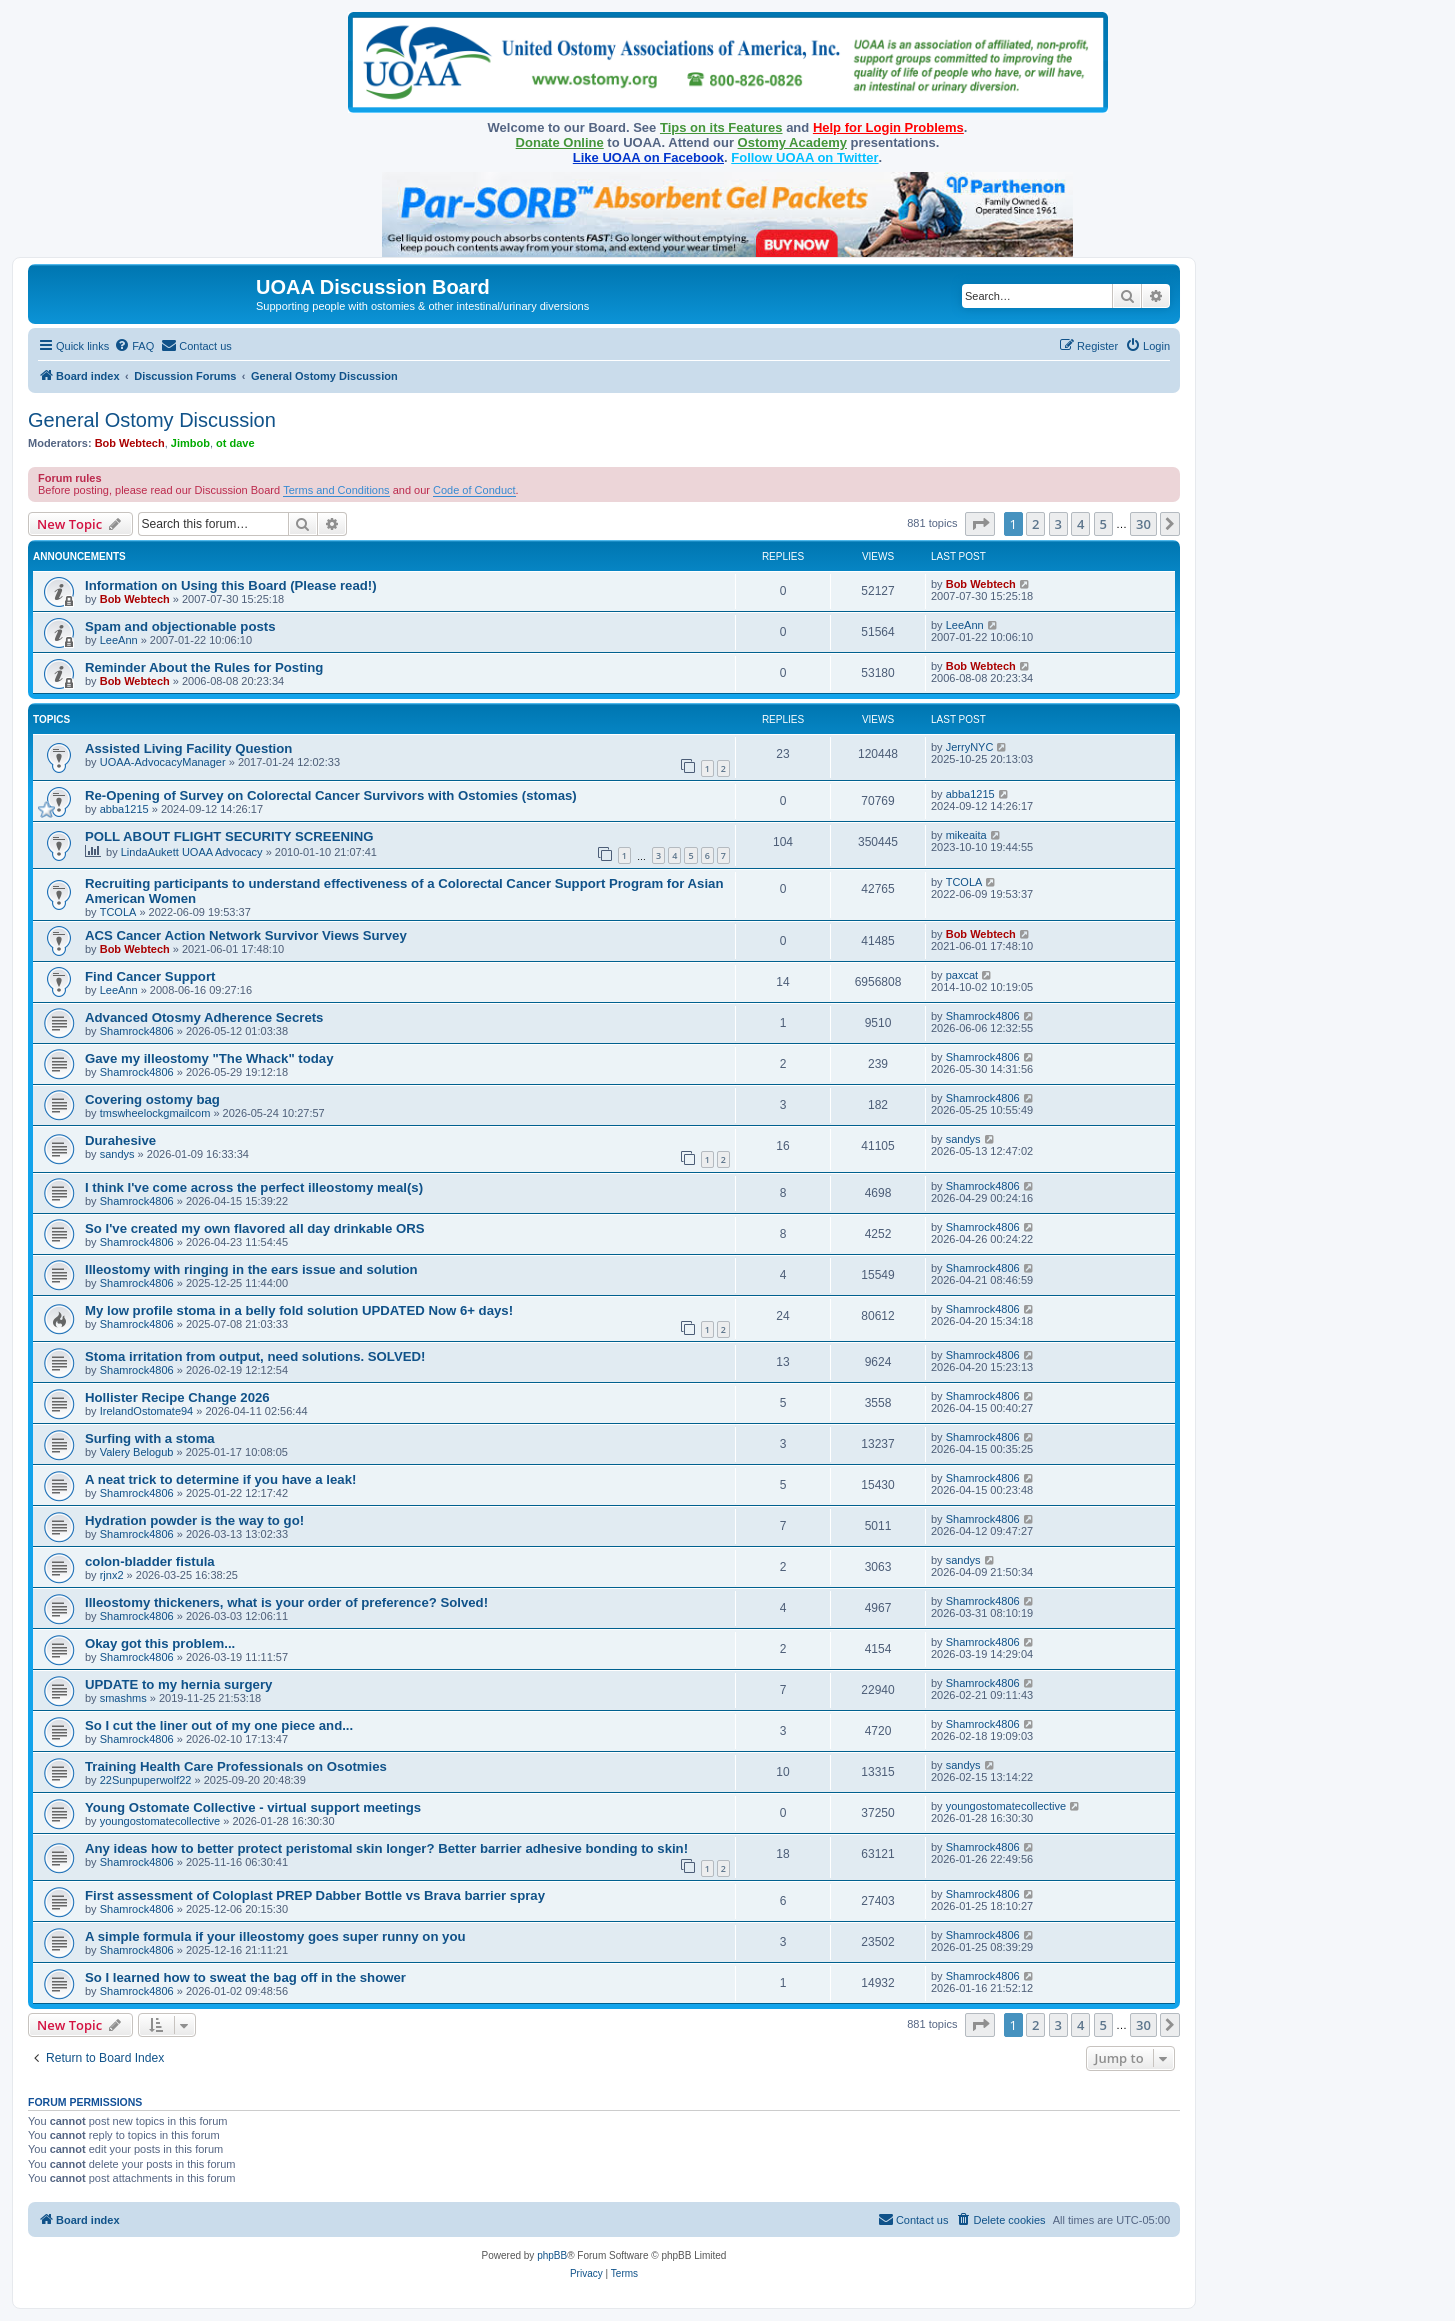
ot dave (235, 443)
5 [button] (1103, 524)
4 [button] (1080, 524)
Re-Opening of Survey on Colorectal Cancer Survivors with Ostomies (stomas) (331, 795)
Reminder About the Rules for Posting (204, 667)
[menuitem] (134, 346)
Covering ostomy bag (152, 1099)
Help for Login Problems (888, 127)
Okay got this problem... (160, 1643)
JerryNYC (970, 747)
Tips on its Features (721, 127)
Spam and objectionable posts (180, 626)
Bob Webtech (130, 443)
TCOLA (118, 912)
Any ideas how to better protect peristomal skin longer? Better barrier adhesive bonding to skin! (386, 1848)
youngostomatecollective (160, 1821)
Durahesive (120, 1140)
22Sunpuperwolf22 (146, 1780)
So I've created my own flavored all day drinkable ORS (255, 1228)
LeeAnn (119, 640)
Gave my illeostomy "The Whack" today (209, 1058)
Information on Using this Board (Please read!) (231, 585)
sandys (117, 1154)
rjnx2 (112, 1575)
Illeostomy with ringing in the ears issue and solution (251, 1269)
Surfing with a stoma (150, 1438)
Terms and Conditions (336, 490)
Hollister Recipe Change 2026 (177, 1397)
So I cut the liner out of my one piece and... (219, 1725)
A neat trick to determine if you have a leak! (220, 1479)
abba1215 (124, 809)
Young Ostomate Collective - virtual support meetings (253, 1807)
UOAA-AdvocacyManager (163, 762)
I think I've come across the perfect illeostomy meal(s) (254, 1187)
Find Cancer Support (150, 976)
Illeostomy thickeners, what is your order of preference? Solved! (286, 1602)
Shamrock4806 (137, 1031)
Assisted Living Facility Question (188, 748)
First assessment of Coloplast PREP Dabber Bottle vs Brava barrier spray (315, 1895)
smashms (123, 1698)
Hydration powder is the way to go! (194, 1520)
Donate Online (560, 142)
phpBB (552, 2255)
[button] (980, 524)
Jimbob (190, 443)
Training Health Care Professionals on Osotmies (236, 1766)
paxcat (962, 975)
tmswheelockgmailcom (155, 1113)
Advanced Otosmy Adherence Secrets (204, 1017)
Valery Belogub (137, 1452)
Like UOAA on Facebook (648, 157)
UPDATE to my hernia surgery (178, 1684)
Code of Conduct (474, 490)
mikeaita (966, 835)
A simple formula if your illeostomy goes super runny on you (275, 1936)
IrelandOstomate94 (147, 1411)
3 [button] (1058, 524)
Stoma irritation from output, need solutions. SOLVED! (255, 1356)
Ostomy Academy (792, 142)
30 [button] (1143, 524)
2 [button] (1035, 524)
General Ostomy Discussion (152, 420)
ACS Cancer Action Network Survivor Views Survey (246, 935)
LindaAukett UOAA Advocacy (192, 852)
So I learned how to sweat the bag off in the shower (245, 1977)
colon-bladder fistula (150, 1561)
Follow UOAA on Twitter (804, 157)
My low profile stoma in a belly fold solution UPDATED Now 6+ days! (299, 1310)
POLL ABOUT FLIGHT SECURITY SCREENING (229, 836)
